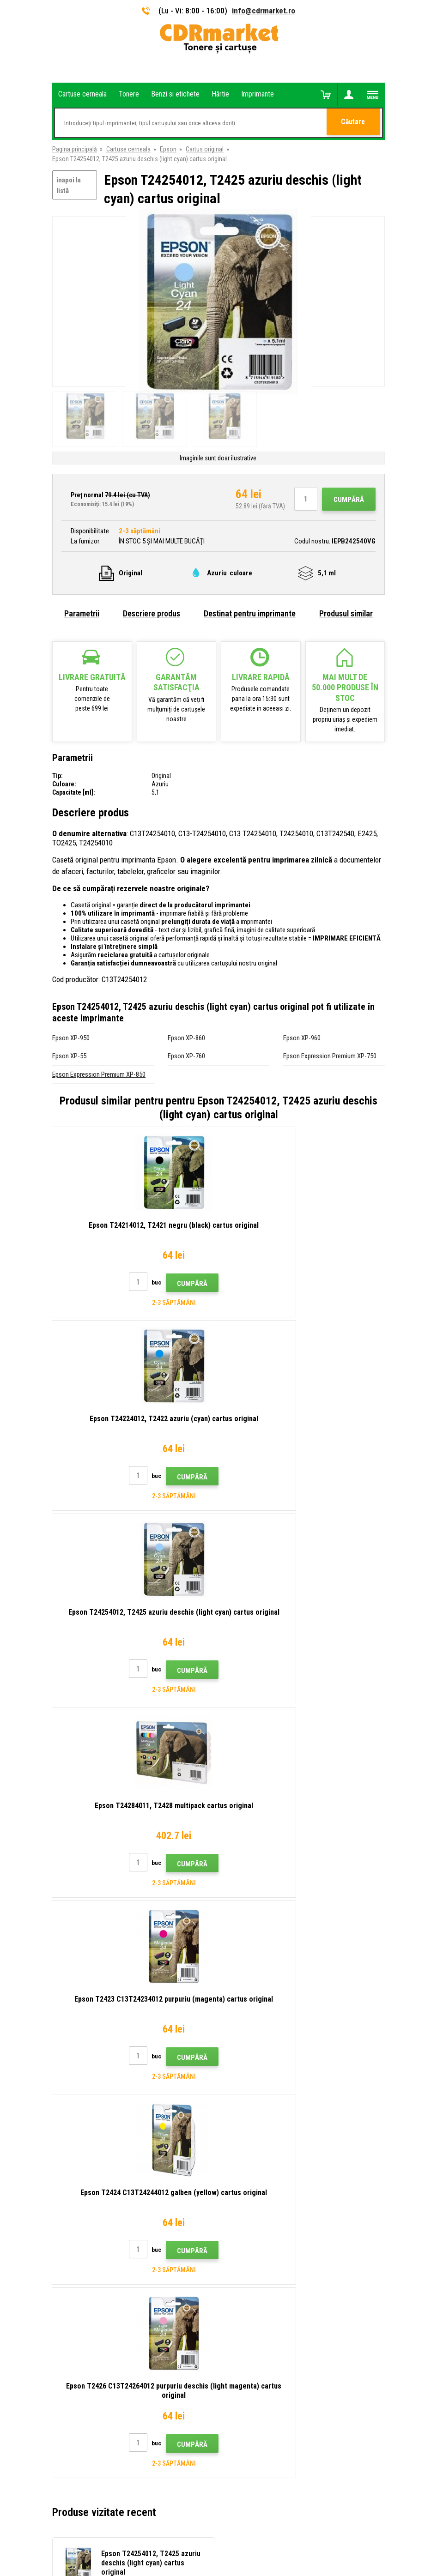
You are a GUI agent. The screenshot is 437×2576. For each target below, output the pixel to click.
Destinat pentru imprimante (250, 613)
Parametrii (81, 613)
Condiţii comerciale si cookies (265, 2224)
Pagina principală (74, 149)
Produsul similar (346, 613)
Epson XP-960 (302, 1038)
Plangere (237, 2211)
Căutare (354, 123)
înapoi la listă (68, 185)
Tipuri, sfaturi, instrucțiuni (258, 2157)
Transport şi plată (248, 2170)
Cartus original (205, 149)
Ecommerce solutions (200, 2532)
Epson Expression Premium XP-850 (99, 1074)
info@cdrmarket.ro (263, 10)
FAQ (231, 2197)
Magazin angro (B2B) (253, 2184)
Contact (236, 2143)
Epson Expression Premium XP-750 (329, 1056)
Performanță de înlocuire (258, 2279)
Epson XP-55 (69, 1056)
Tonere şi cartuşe (276, 2563)
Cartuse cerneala (128, 149)
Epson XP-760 (186, 1056)
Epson (168, 149)
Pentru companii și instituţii (261, 2252)
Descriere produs (151, 613)
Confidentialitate (248, 2238)
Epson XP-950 (71, 1038)
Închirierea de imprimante (258, 2266)
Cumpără (349, 499)
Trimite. (368, 2081)
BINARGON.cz (248, 2532)
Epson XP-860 (186, 1038)
